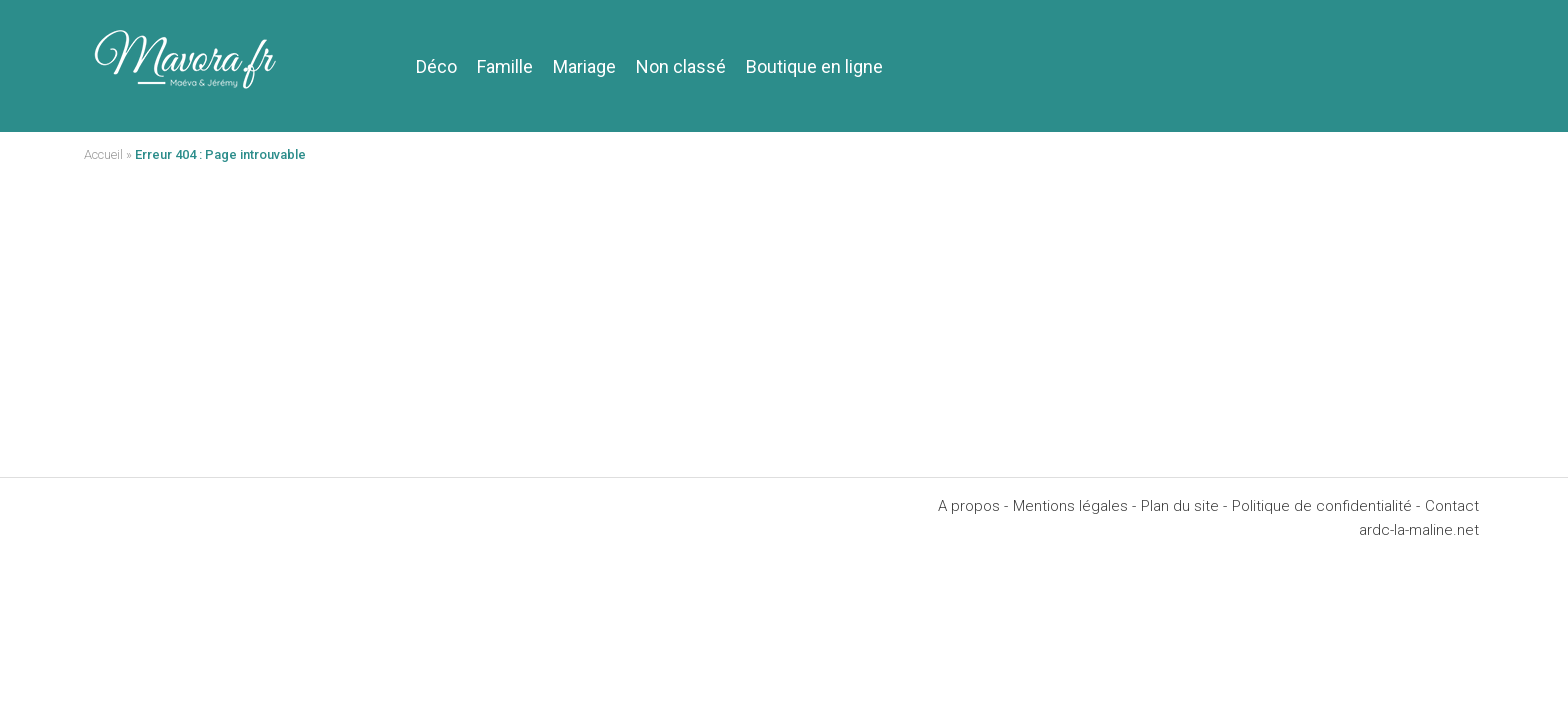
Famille (505, 66)
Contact (1452, 506)
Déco (436, 66)
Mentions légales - (1074, 506)
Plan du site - (1184, 506)
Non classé (681, 66)
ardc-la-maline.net (1419, 530)
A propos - (973, 506)
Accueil (103, 154)
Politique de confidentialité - (1326, 506)
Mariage (584, 66)
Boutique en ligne (814, 66)
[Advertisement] (784, 327)
